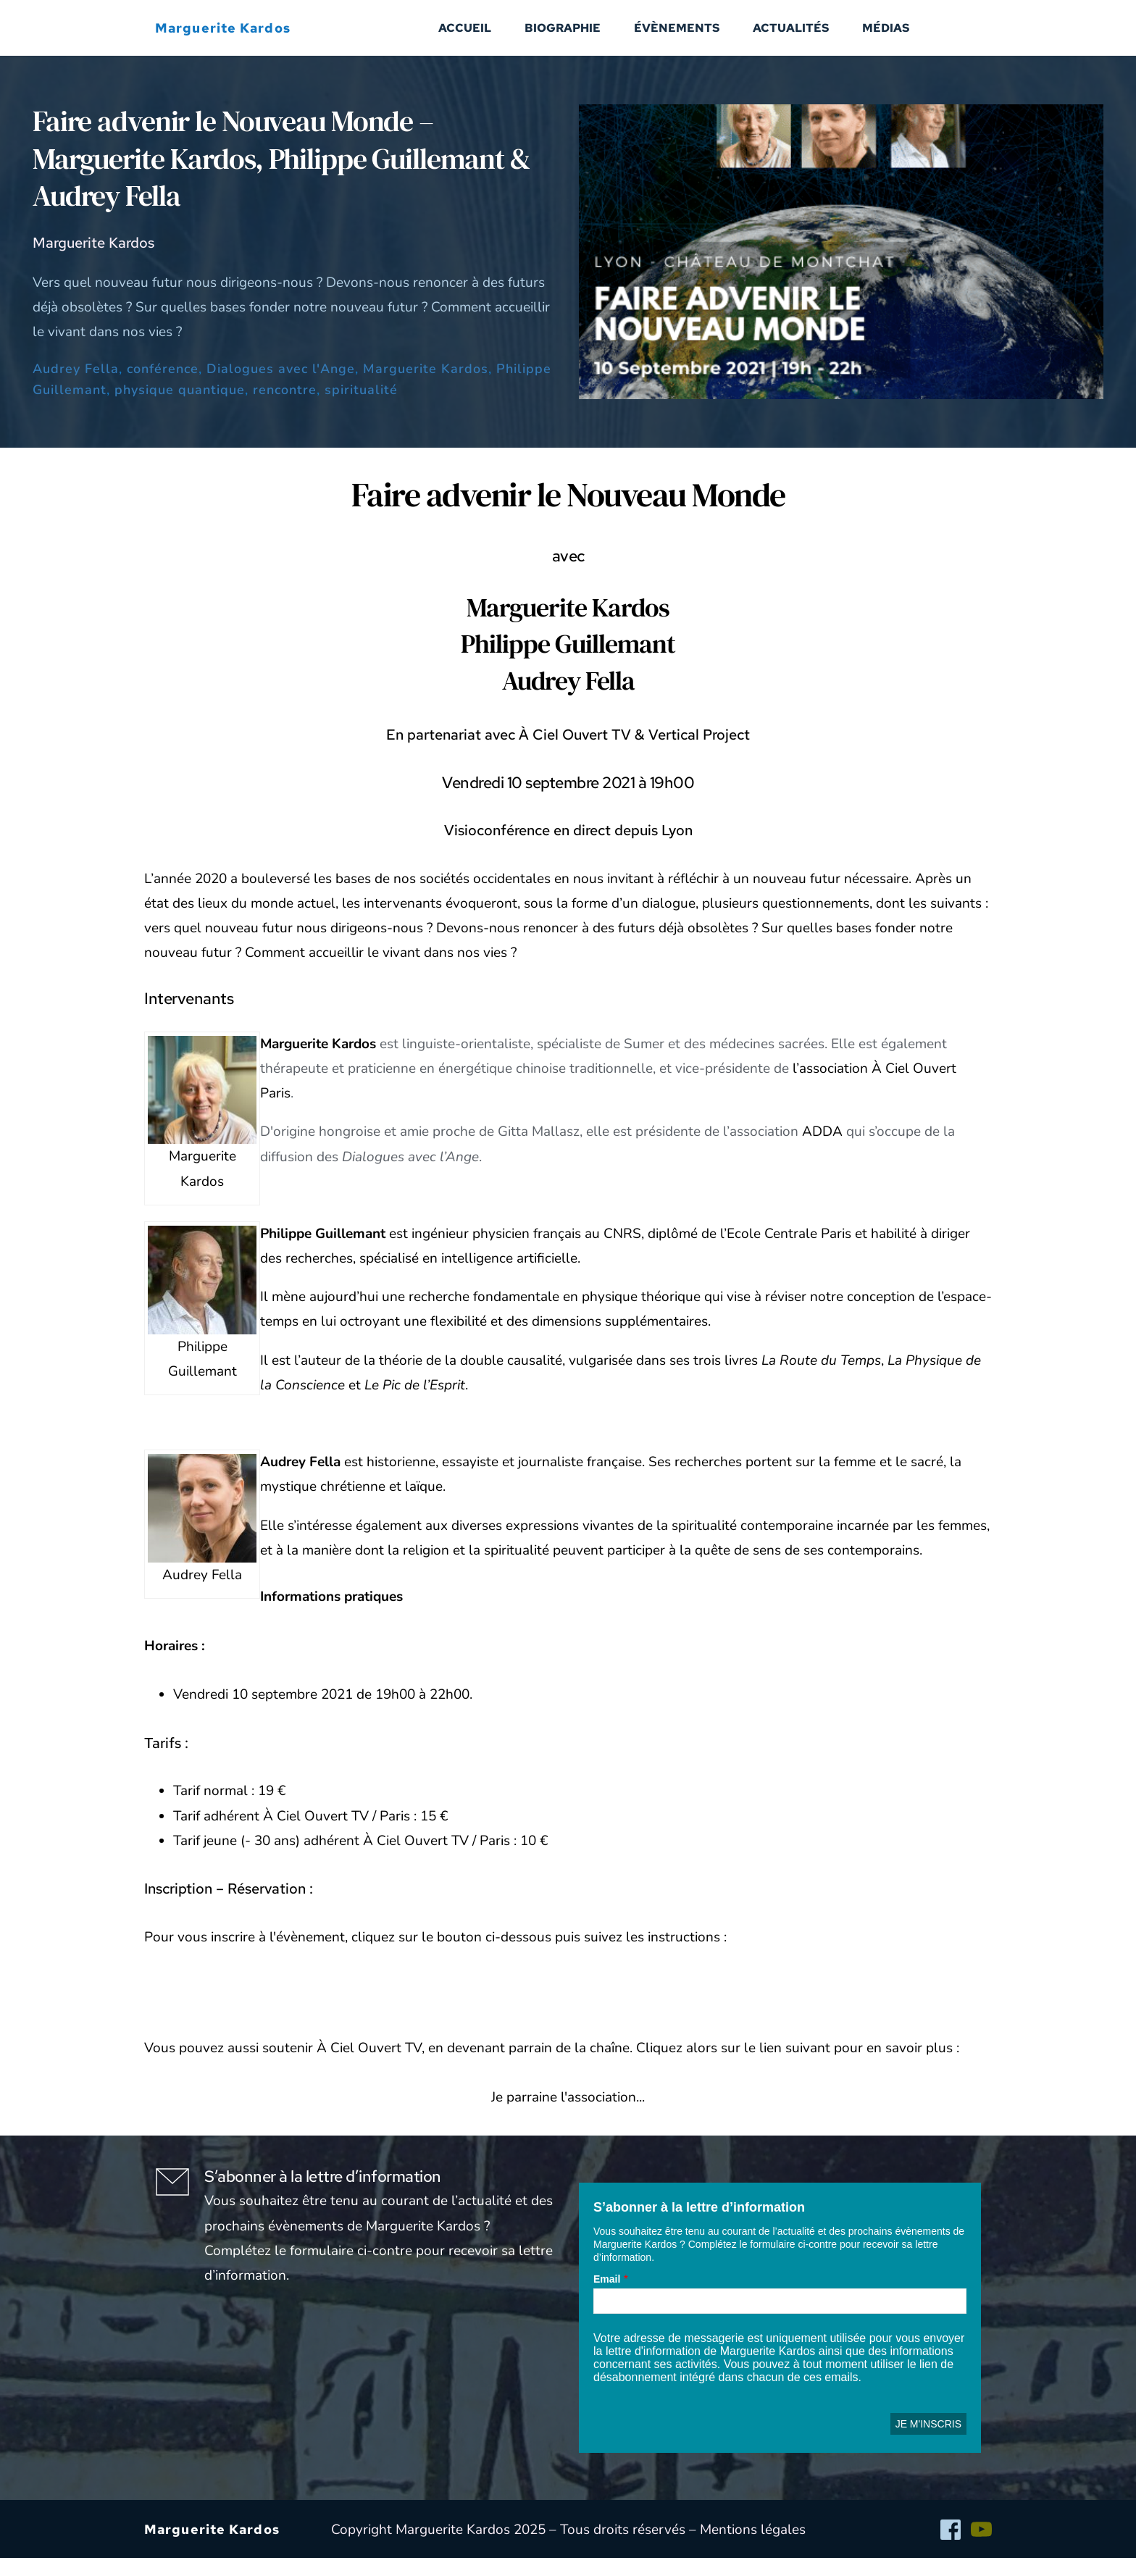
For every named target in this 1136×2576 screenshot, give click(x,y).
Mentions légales (753, 2547)
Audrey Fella (76, 387)
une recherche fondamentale (470, 1314)
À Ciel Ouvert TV (369, 2066)
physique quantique (179, 408)
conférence (163, 387)
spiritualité (361, 408)
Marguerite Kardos (425, 387)
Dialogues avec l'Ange (280, 387)
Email (606, 2297)
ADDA (822, 1149)
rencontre (285, 408)
